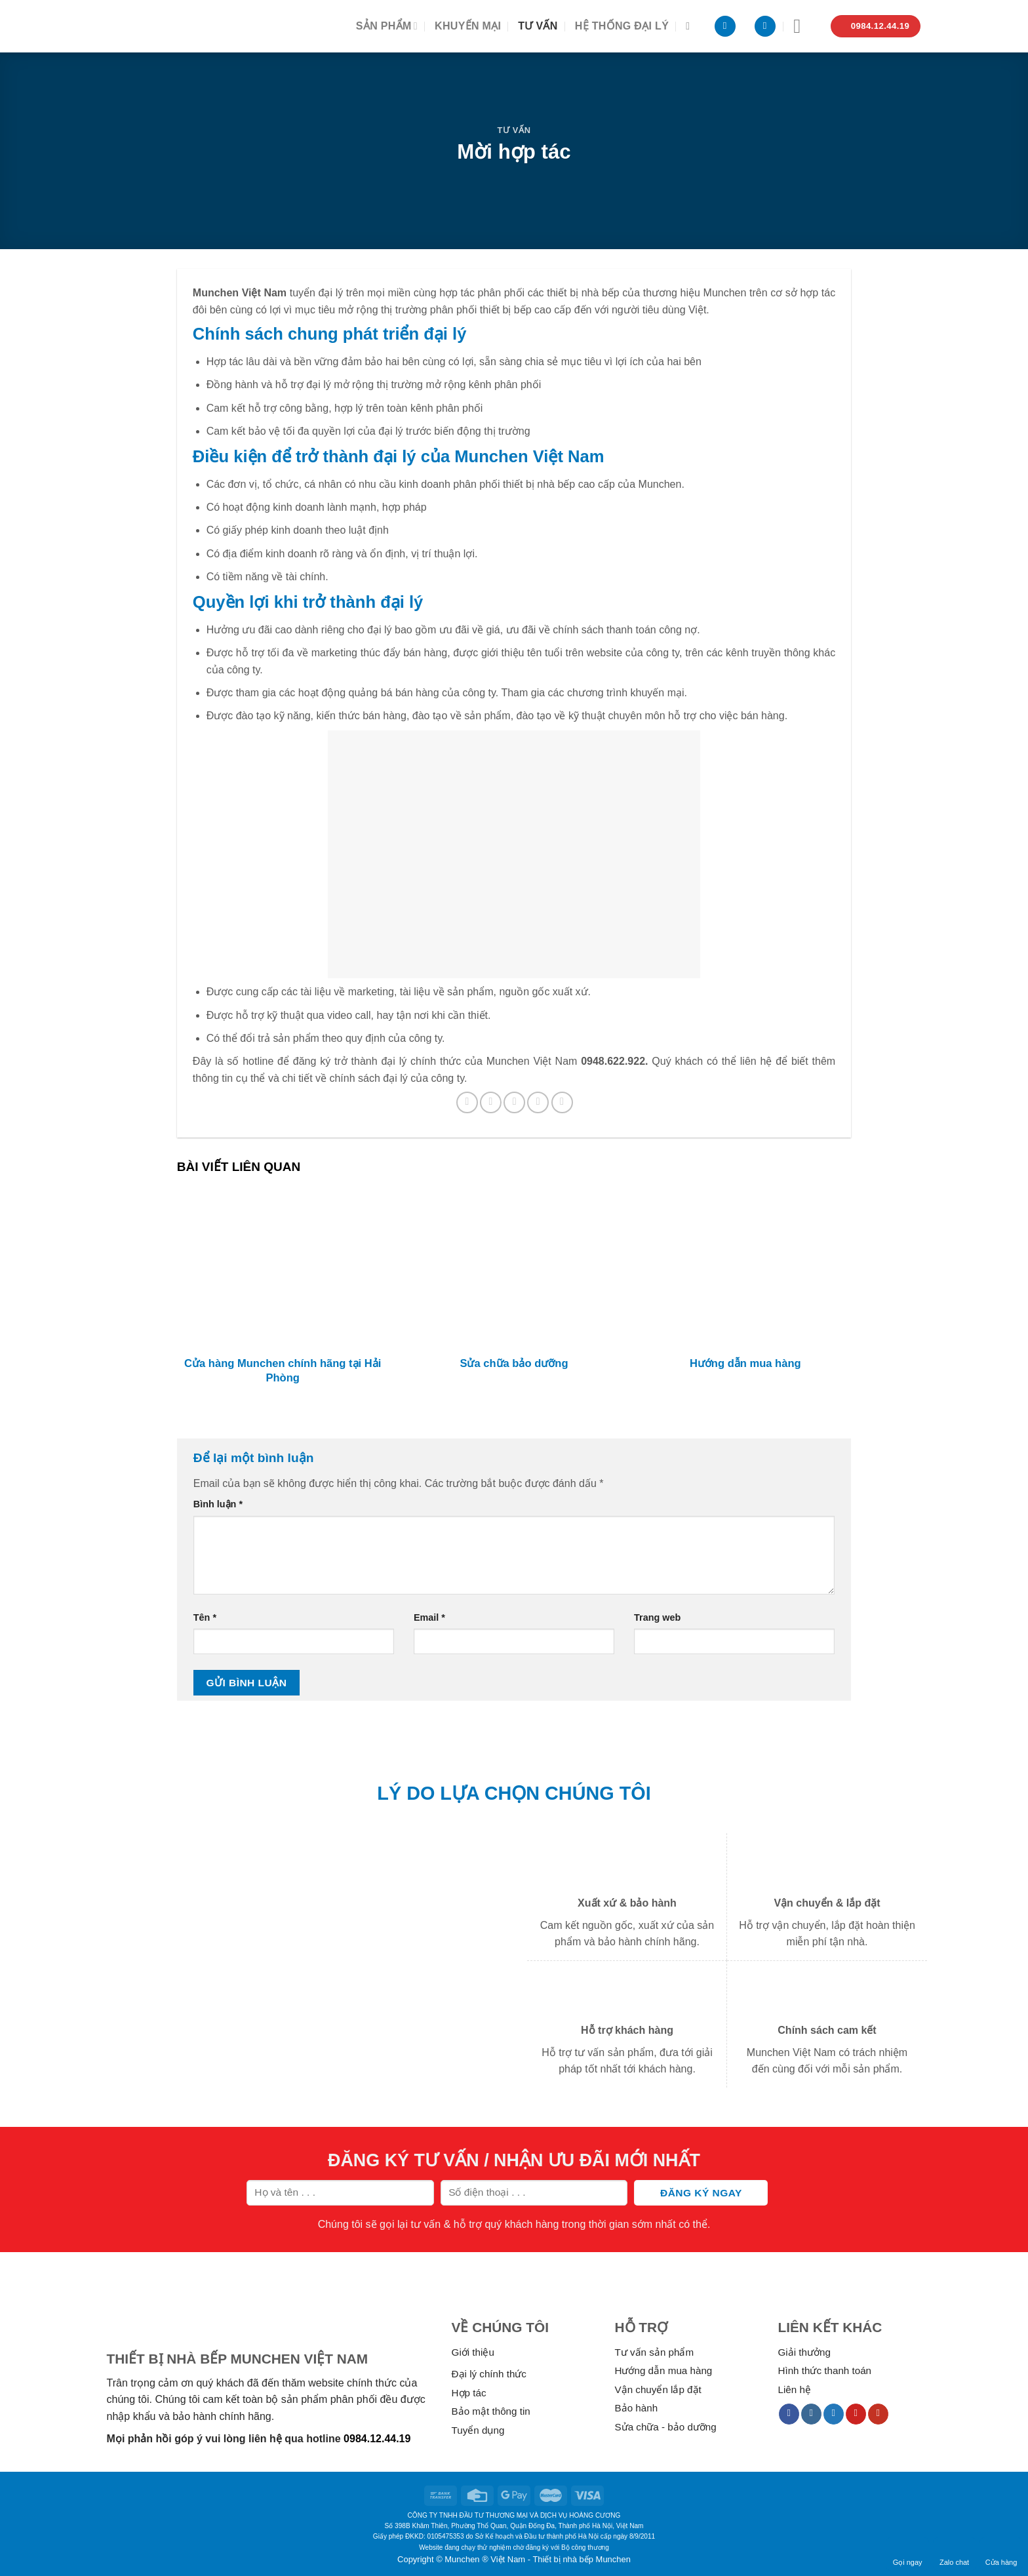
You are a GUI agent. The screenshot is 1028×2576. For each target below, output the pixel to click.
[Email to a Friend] (514, 1102)
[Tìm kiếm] (691, 26)
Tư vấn (537, 25)
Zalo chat (954, 2553)
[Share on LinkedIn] (562, 1102)
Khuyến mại (468, 25)
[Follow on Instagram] (811, 2414)
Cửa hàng (1001, 2553)
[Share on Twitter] (491, 1102)
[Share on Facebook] (467, 1102)
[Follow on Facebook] (789, 2414)
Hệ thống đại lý (622, 25)
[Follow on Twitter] (833, 2414)
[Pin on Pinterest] (538, 1102)
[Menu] (803, 26)
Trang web (657, 1617)
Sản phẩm (387, 26)
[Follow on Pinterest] (856, 2414)
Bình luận (218, 1504)
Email (429, 1617)
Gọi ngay (907, 2553)
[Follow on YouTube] (878, 2414)
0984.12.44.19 (377, 2438)
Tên (204, 1617)
